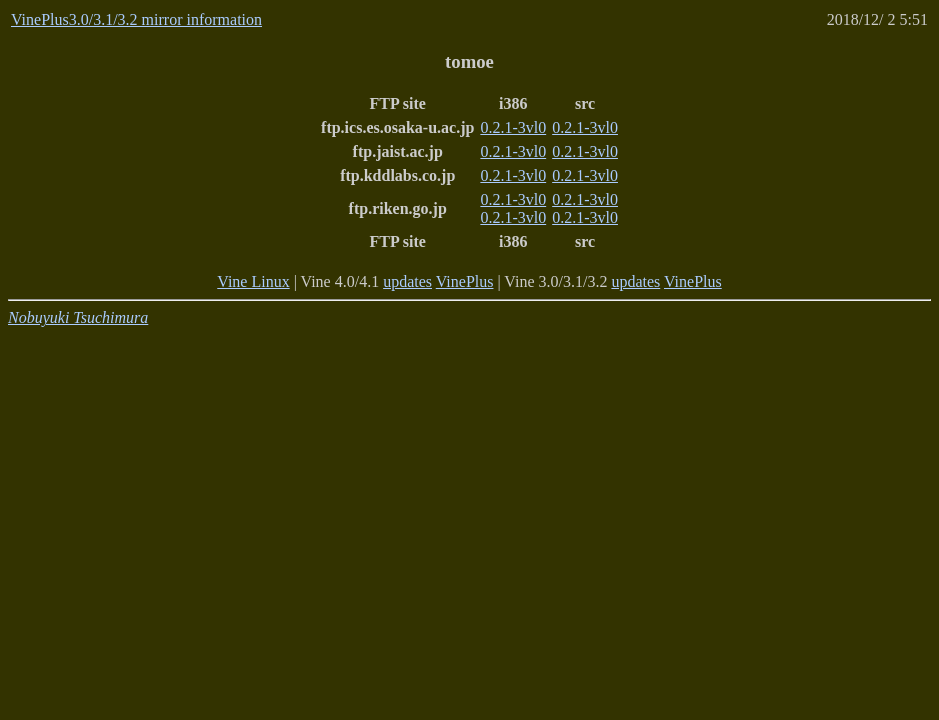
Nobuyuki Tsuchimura (78, 317)
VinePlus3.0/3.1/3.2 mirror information (136, 19)
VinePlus (465, 281)
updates (407, 281)
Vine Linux (253, 281)
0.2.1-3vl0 (513, 127)
